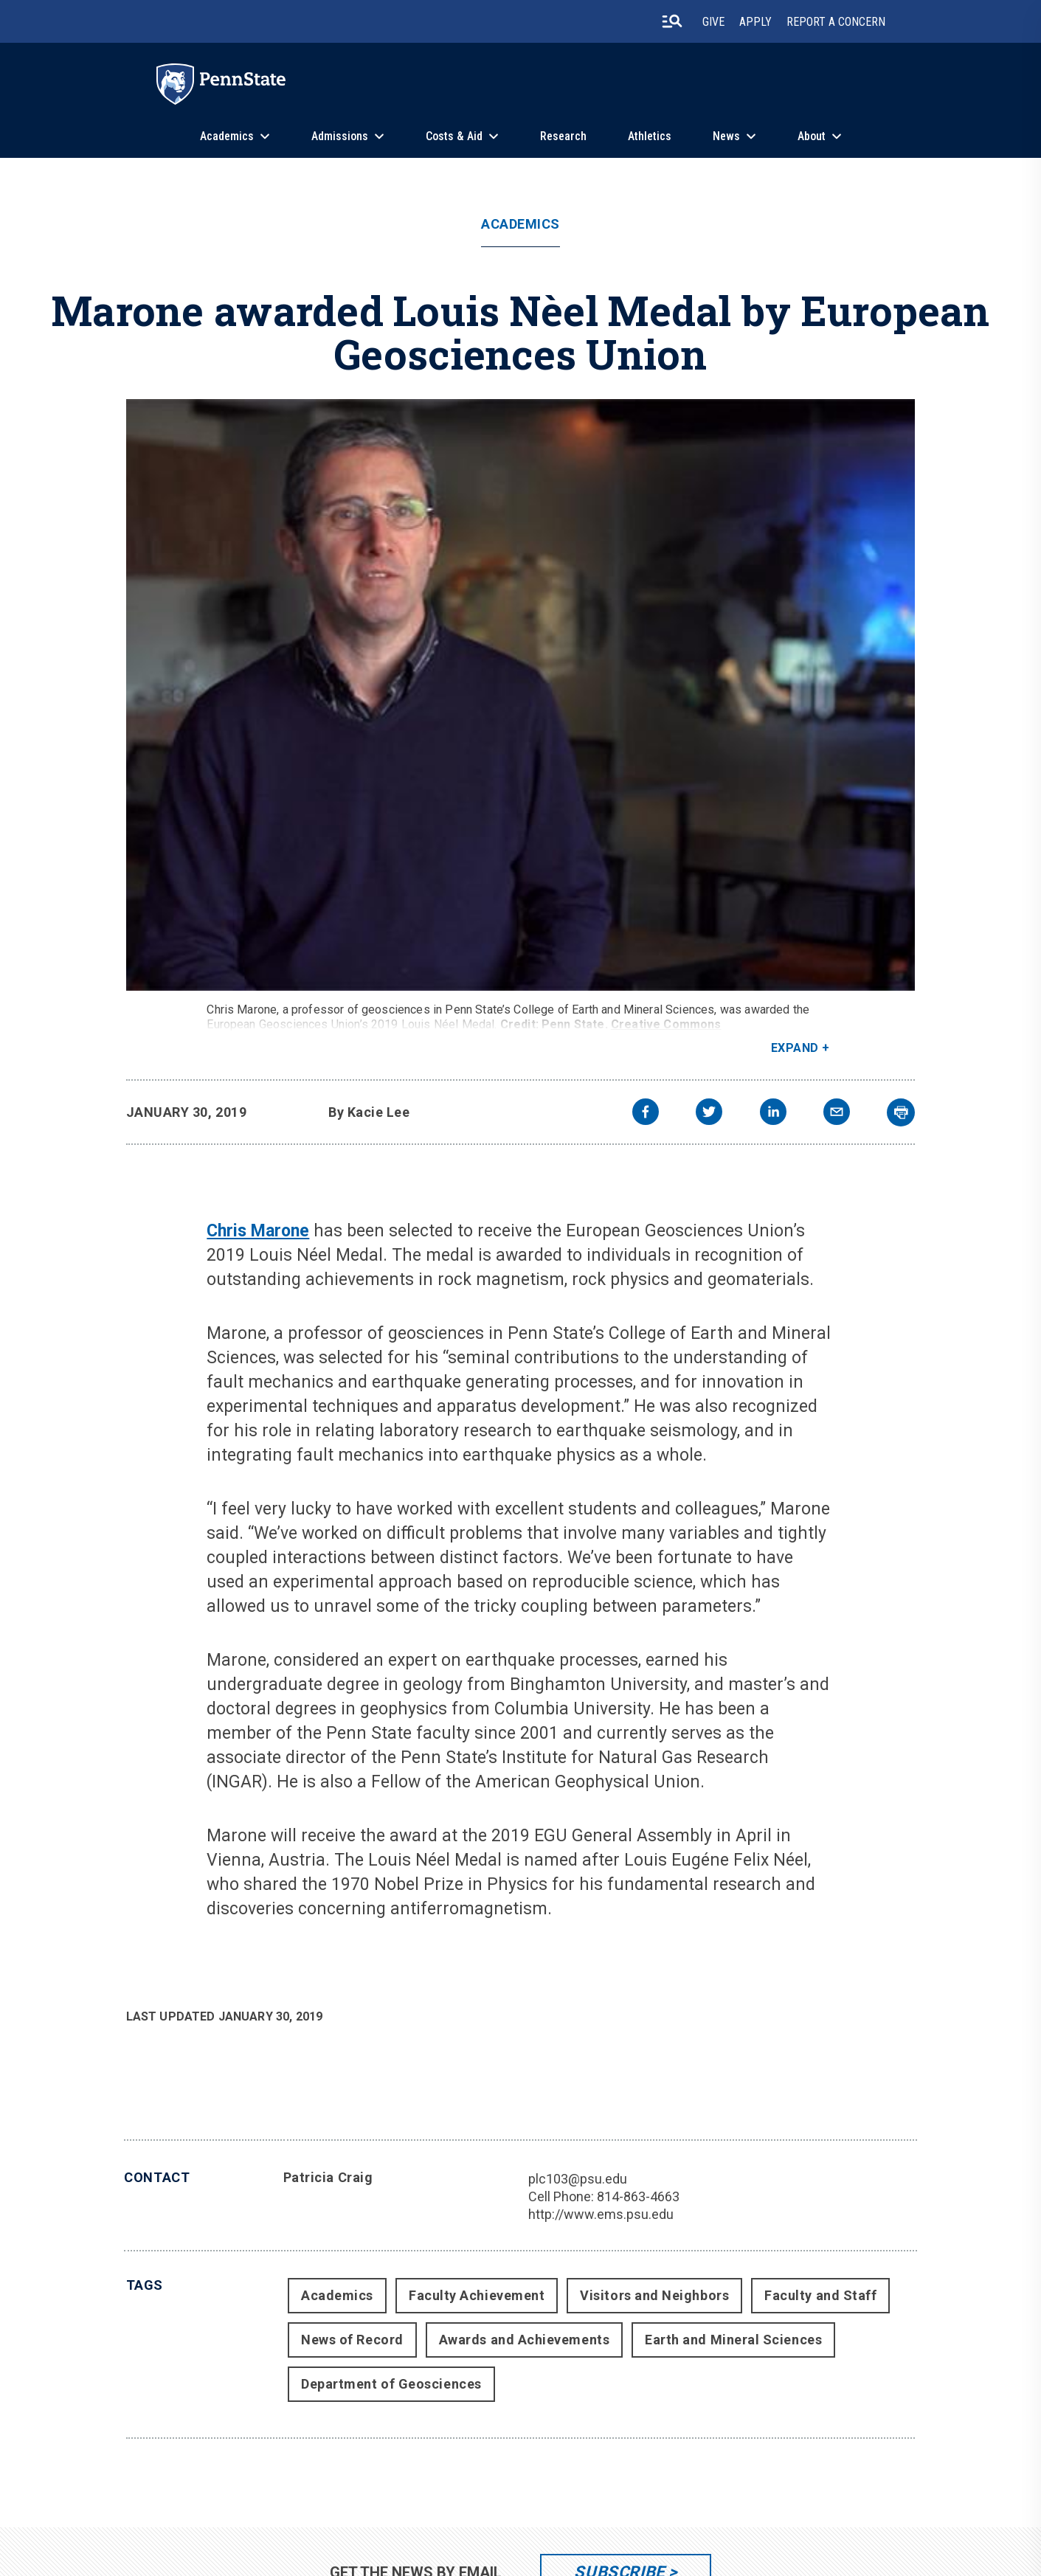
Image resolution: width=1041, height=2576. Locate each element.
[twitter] (709, 1113)
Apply (755, 22)
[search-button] (672, 21)
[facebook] (645, 1113)
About (812, 136)
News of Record (352, 2339)
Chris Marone (258, 1231)
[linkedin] (773, 1113)
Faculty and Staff (820, 2295)
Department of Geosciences (391, 2384)
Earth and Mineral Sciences (733, 2339)
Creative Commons (666, 1024)
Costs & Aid (454, 136)
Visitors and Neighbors (654, 2295)
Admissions (339, 136)
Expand (795, 1048)
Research (563, 136)
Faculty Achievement (476, 2295)
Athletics (649, 136)
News (726, 136)
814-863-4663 (638, 2196)
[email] (836, 1113)
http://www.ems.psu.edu (601, 2214)
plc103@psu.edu (577, 2179)
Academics (227, 136)
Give (713, 22)
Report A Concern (835, 22)
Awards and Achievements (524, 2339)
